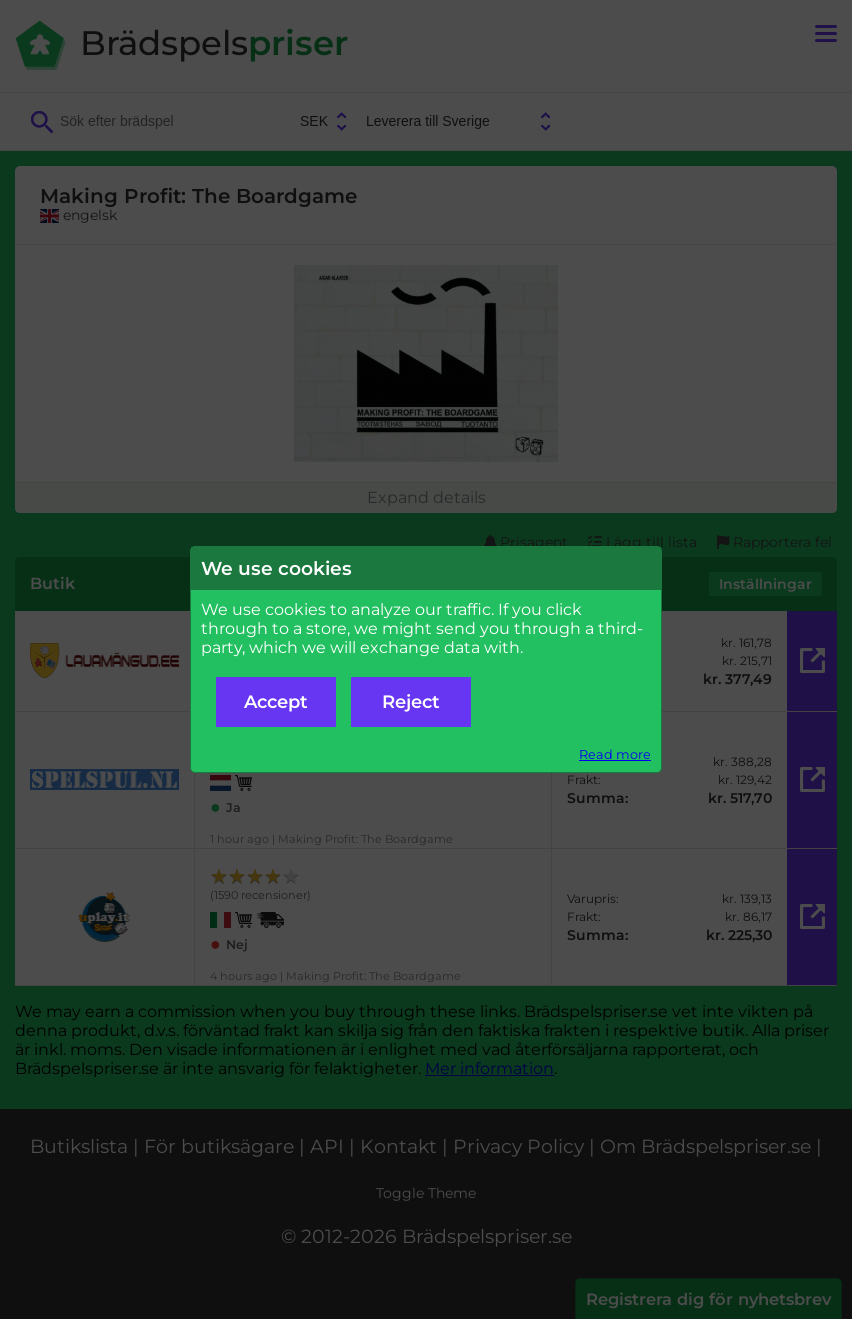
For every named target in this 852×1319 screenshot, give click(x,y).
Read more (615, 754)
